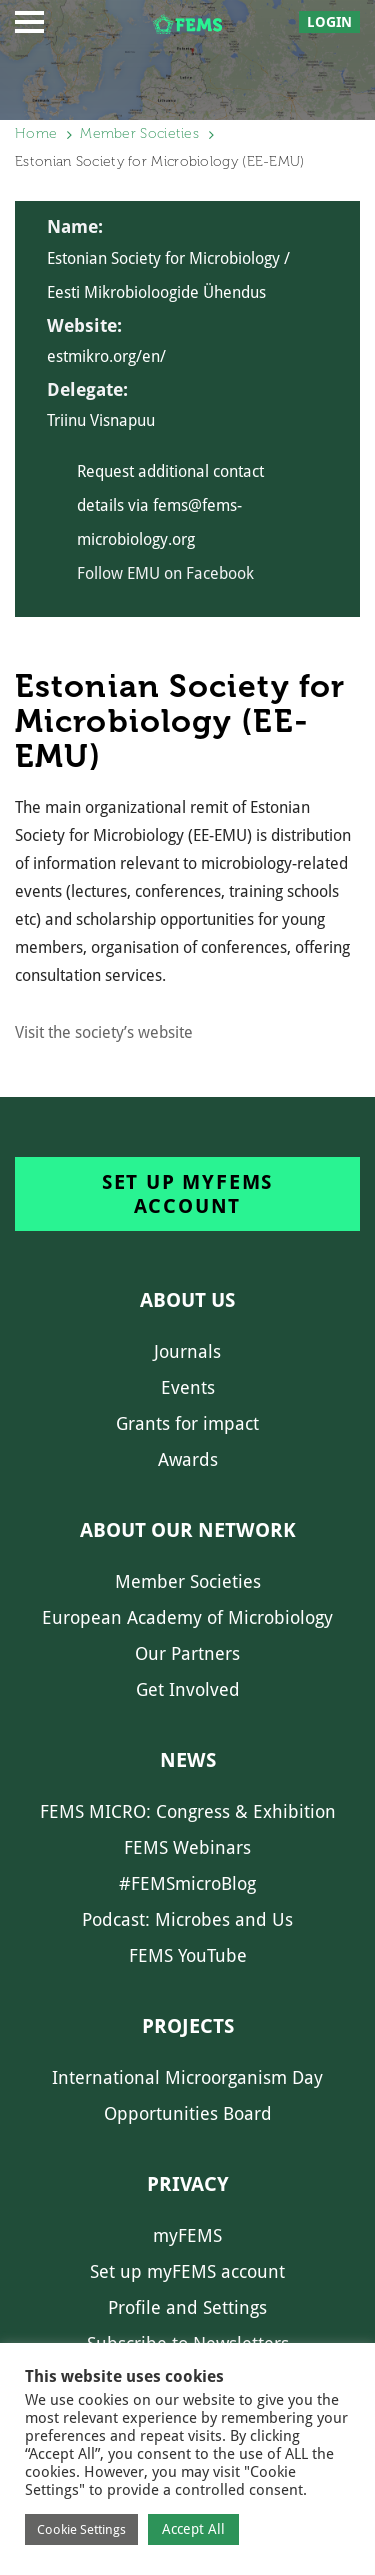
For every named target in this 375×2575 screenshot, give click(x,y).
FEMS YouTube (188, 1955)
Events (188, 1387)
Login (329, 22)
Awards (188, 1459)
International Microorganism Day (187, 2077)
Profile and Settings (187, 2307)
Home (36, 133)
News (188, 1760)
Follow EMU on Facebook (165, 573)
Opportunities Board (188, 2113)
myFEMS (187, 2235)
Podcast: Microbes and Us (187, 1919)
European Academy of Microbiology (187, 1617)
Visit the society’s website (104, 1032)
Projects (188, 2026)
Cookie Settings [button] (81, 2529)
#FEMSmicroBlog (187, 1883)
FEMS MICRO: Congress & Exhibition (188, 1811)
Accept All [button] (193, 2529)
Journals (187, 1351)
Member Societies (139, 133)
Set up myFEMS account (187, 1194)
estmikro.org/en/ (106, 356)
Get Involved (188, 1689)
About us (187, 1300)
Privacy (188, 2184)
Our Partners (187, 1653)
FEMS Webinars (187, 1847)
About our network (188, 1530)
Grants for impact (187, 1423)
